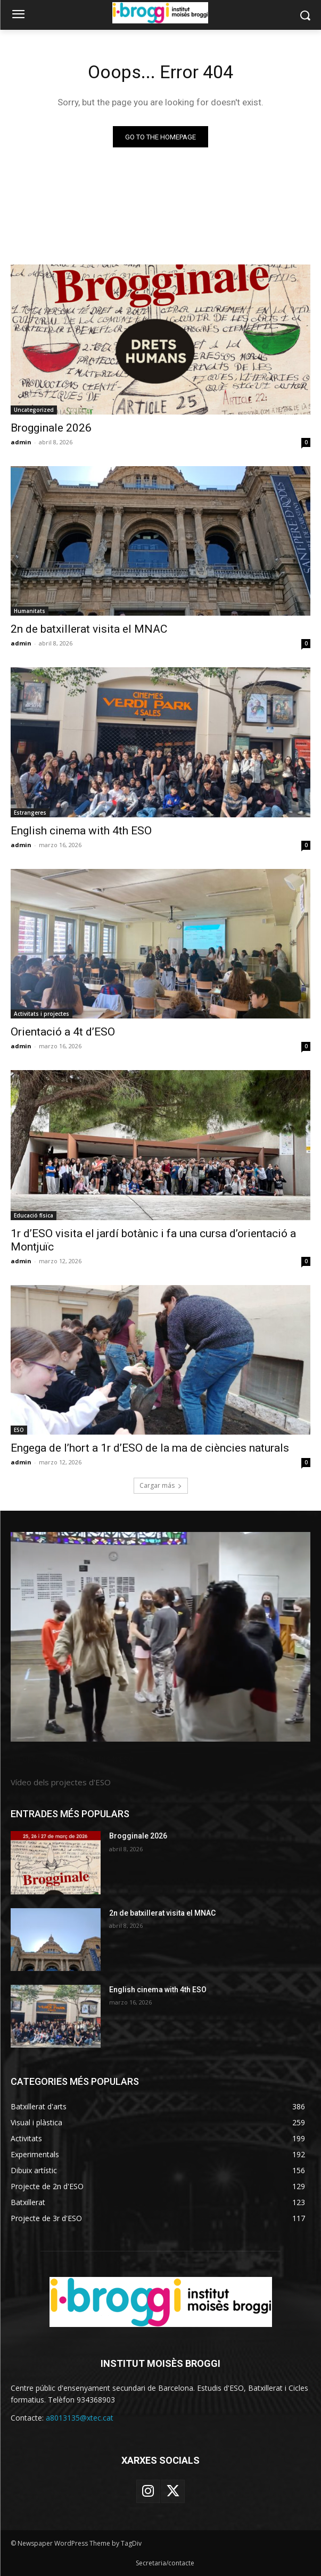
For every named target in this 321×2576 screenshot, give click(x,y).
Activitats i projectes (41, 1013)
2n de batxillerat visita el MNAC (89, 629)
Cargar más (160, 1485)
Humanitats (29, 611)
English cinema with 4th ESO (81, 830)
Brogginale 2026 (51, 427)
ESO (19, 1430)
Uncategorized (34, 409)
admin (21, 442)
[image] (160, 1637)
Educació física (33, 1215)
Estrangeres (30, 812)
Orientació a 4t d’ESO (63, 1031)
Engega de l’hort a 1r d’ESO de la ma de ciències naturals (150, 1448)
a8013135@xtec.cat (79, 2418)
